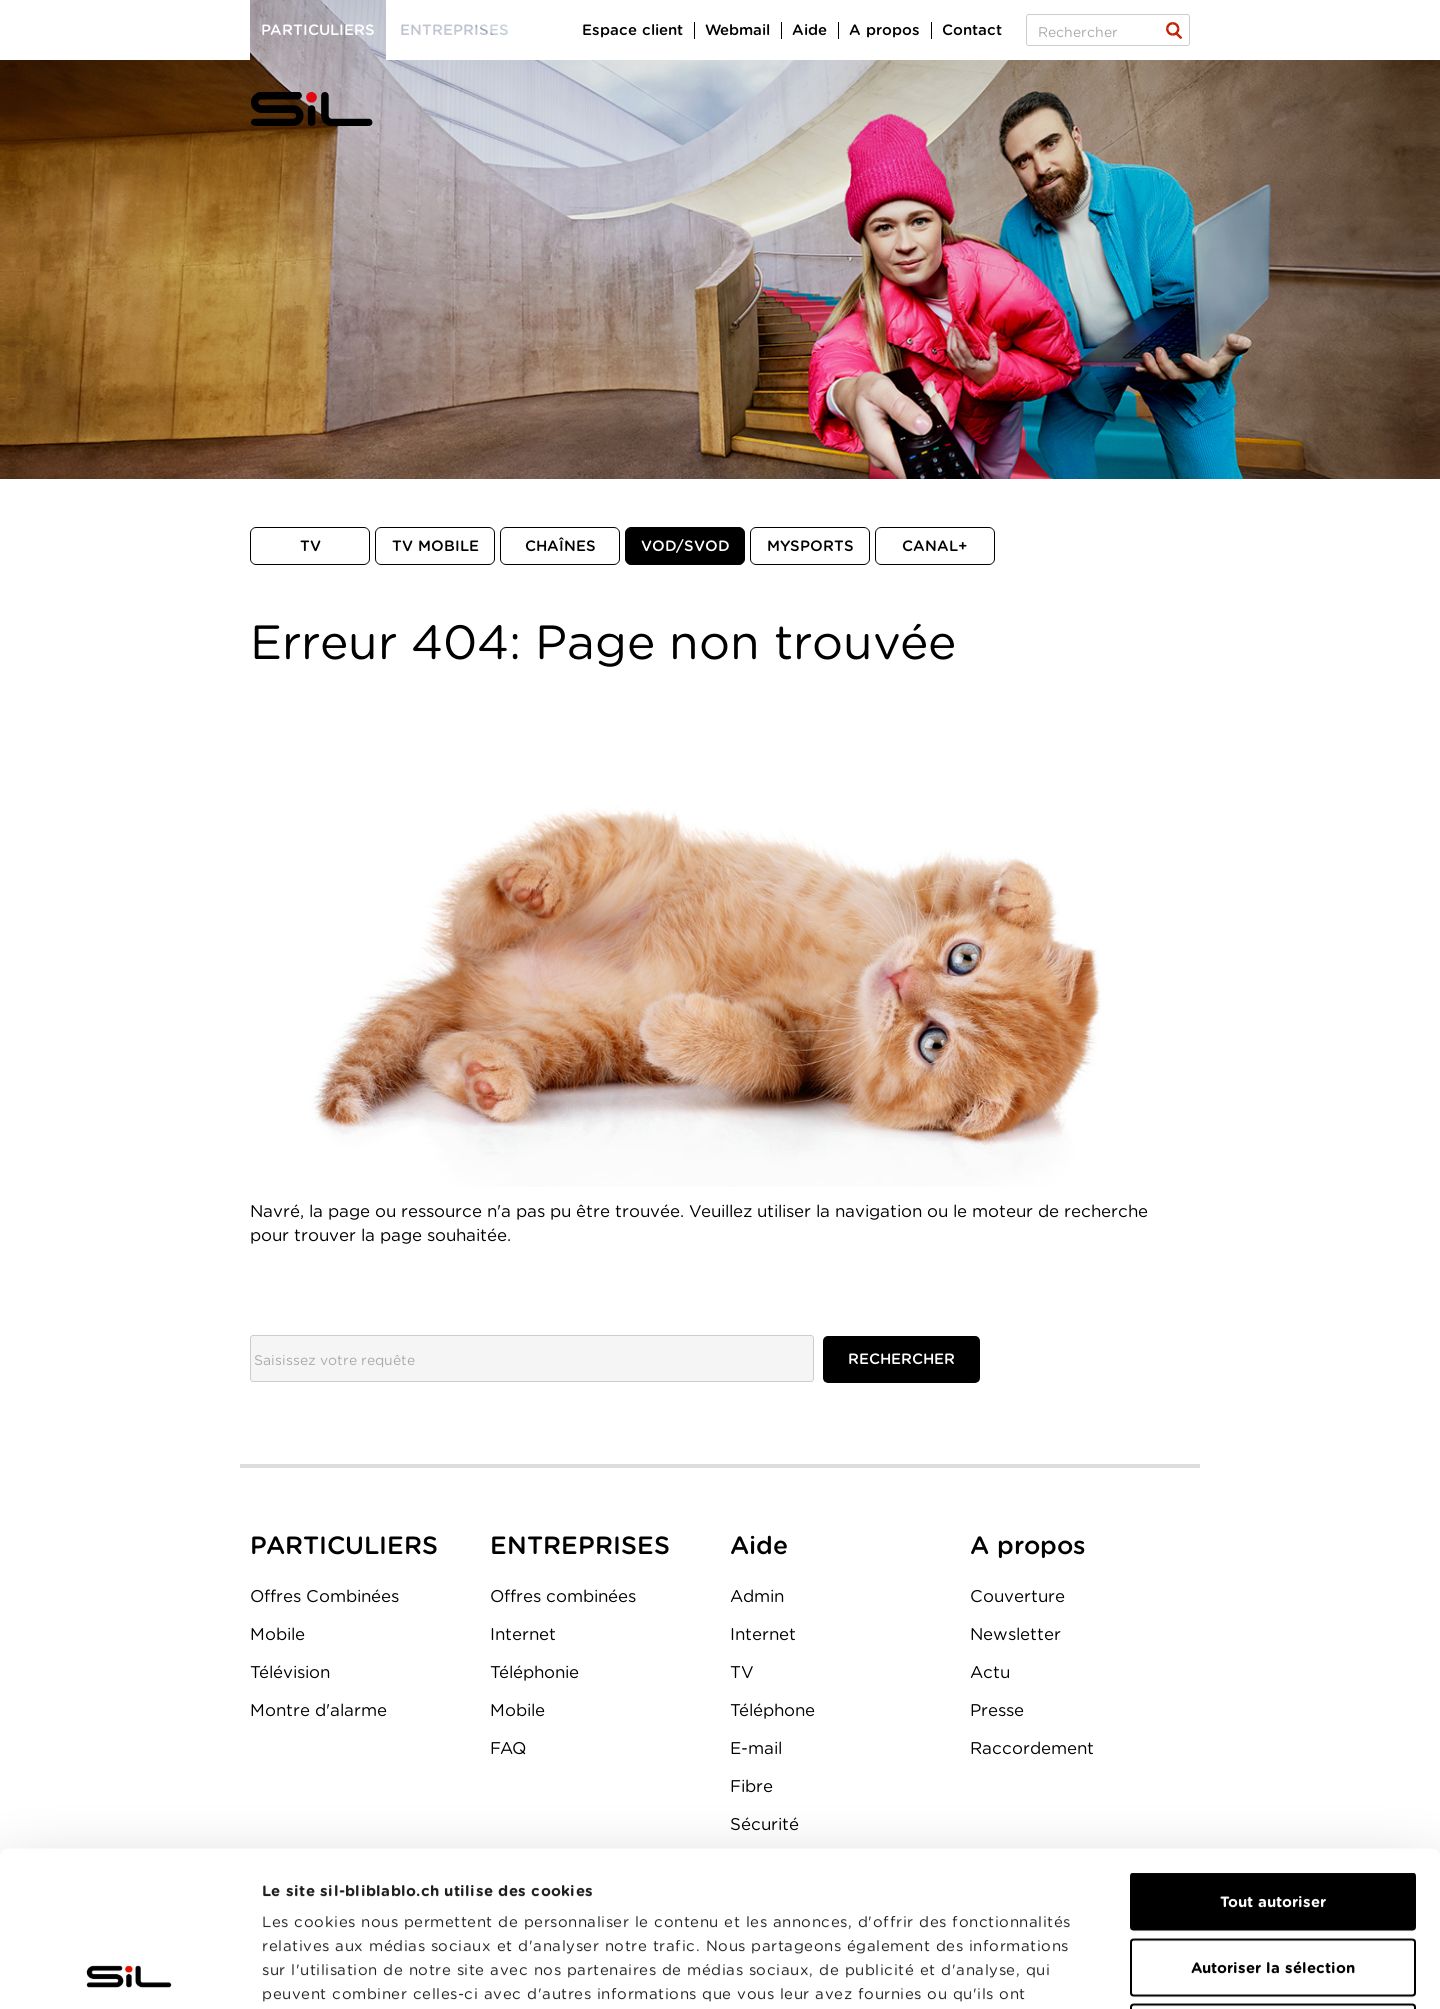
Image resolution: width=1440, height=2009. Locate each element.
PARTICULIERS (344, 1545)
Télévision (290, 1672)
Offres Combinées (324, 1596)
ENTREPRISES (580, 1545)
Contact (972, 30)
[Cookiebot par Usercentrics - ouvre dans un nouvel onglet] (129, 1970)
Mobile (277, 1634)
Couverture (1017, 1596)
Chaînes (560, 546)
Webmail (737, 30)
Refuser (1273, 1878)
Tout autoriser (1273, 1747)
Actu (990, 1672)
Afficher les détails (1126, 1970)
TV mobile (435, 546)
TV (310, 546)
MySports (810, 546)
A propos (884, 30)
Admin (757, 1596)
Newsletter (1015, 1634)
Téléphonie (534, 1672)
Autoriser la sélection (1273, 1813)
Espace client (632, 30)
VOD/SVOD (685, 546)
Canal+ (935, 546)
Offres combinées (563, 1596)
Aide (809, 30)
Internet (523, 1634)
